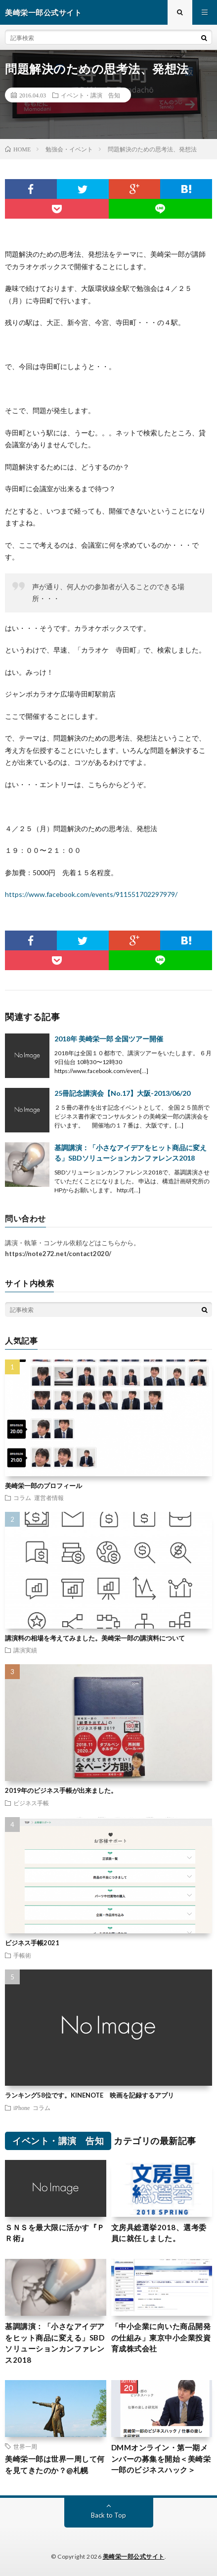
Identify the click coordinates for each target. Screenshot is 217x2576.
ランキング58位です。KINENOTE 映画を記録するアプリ (89, 2095)
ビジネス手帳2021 (32, 1943)
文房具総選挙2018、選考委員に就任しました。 (159, 2233)
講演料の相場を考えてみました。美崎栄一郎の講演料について (95, 1638)
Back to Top (108, 2515)
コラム (22, 1497)
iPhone (21, 2107)
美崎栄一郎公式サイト (134, 2556)
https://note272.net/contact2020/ (58, 1254)
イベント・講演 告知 (90, 95)
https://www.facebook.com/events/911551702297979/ (91, 894)
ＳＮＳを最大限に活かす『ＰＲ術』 (55, 2233)
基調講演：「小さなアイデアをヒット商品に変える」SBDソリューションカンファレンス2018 (55, 2343)
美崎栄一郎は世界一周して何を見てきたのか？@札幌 (55, 2464)
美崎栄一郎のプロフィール (43, 1486)
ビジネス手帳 (31, 1803)
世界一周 (25, 2446)
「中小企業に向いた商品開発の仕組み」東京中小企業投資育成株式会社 (161, 2337)
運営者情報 (49, 1497)
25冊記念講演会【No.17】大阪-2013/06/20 (122, 1093)
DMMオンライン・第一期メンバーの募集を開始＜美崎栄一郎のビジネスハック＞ (161, 2458)
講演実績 (25, 1650)
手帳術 (22, 1955)
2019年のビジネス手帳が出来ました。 (61, 1790)
